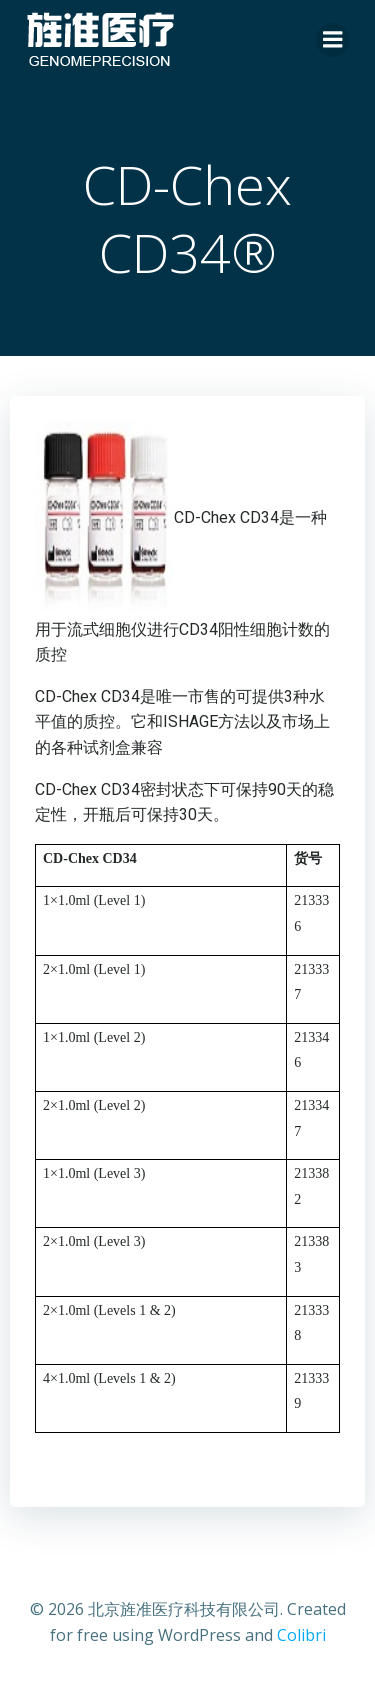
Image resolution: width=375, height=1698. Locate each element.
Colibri (301, 1635)
